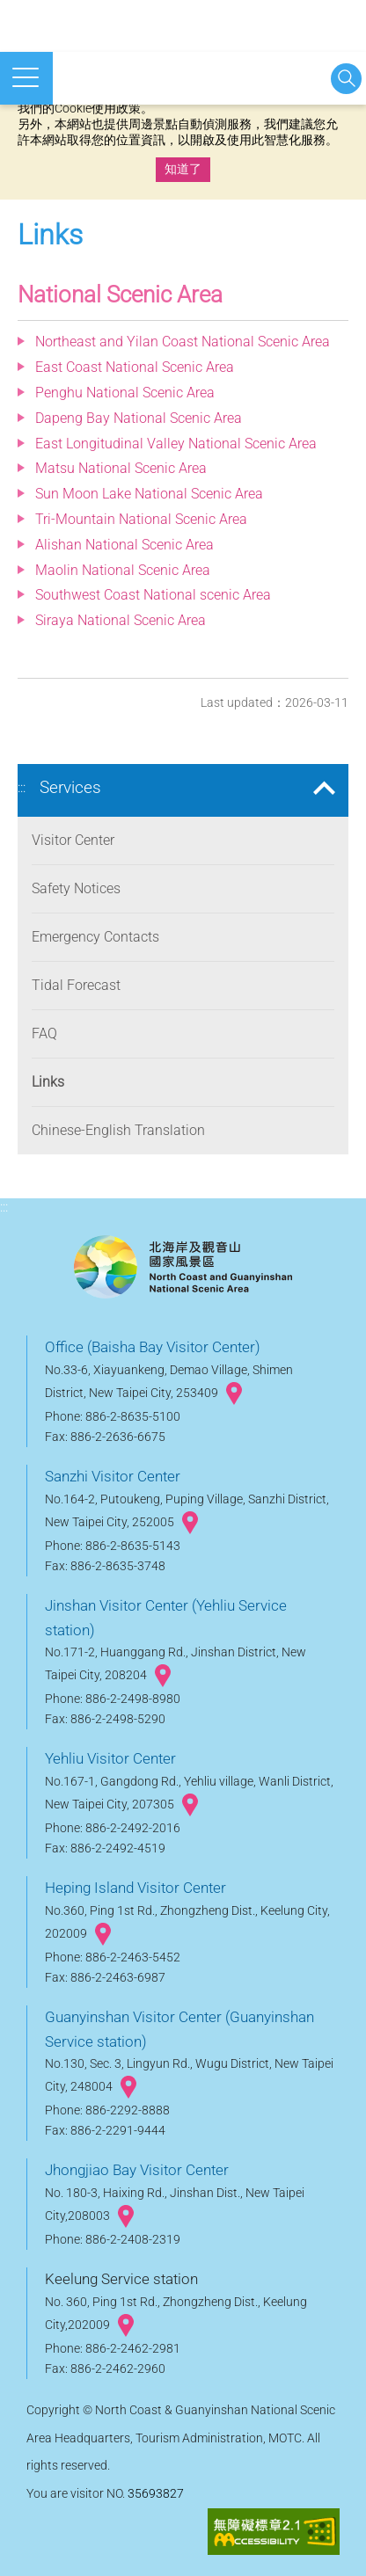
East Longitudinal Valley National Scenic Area (176, 443)
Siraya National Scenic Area (120, 620)
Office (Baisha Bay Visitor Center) (152, 1347)
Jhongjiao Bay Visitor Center (137, 2170)
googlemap (234, 1393)
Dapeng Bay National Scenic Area (138, 418)
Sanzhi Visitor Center (112, 1476)
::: (22, 787)
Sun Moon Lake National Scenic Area (149, 493)
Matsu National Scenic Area (121, 468)
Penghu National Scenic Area (125, 392)
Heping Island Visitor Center (135, 1887)
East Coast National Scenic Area (134, 367)
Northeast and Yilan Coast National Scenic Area (182, 341)
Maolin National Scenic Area (122, 570)
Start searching (346, 78)
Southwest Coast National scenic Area (153, 594)
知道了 (183, 169)
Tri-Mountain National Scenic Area (141, 519)
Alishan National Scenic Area (124, 544)
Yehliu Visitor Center (110, 1758)
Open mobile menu (25, 77)
